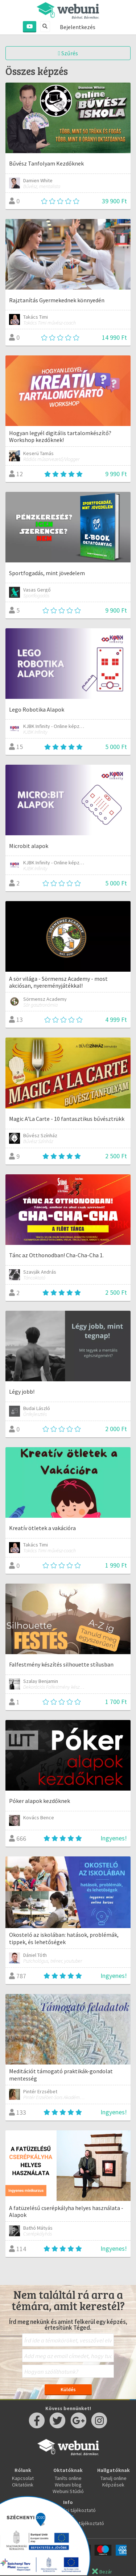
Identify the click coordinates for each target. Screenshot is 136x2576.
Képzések (113, 2484)
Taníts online (68, 2478)
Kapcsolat (23, 2478)
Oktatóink (22, 2484)
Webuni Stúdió (68, 2491)
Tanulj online (113, 2478)
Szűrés (68, 53)
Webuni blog (68, 2484)
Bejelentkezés (77, 27)
